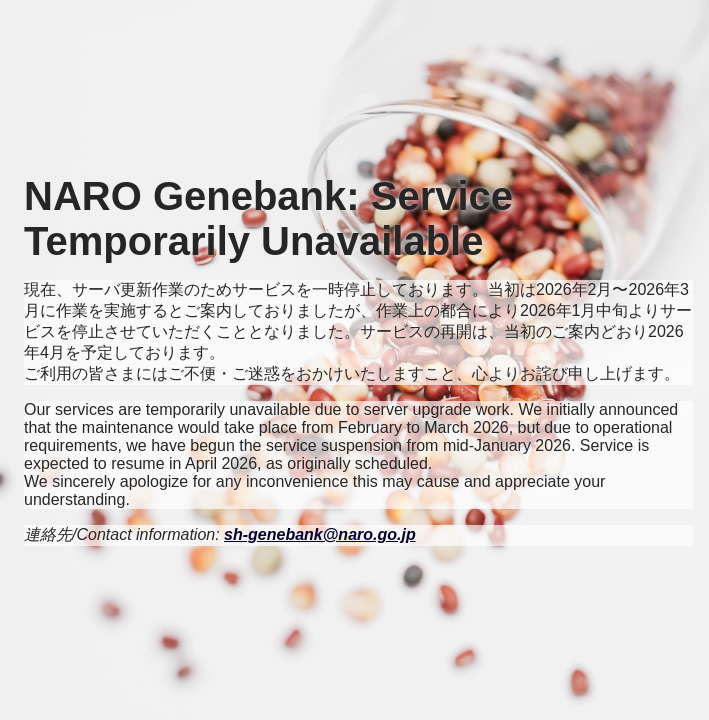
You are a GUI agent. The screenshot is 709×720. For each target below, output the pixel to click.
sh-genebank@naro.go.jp (320, 534)
